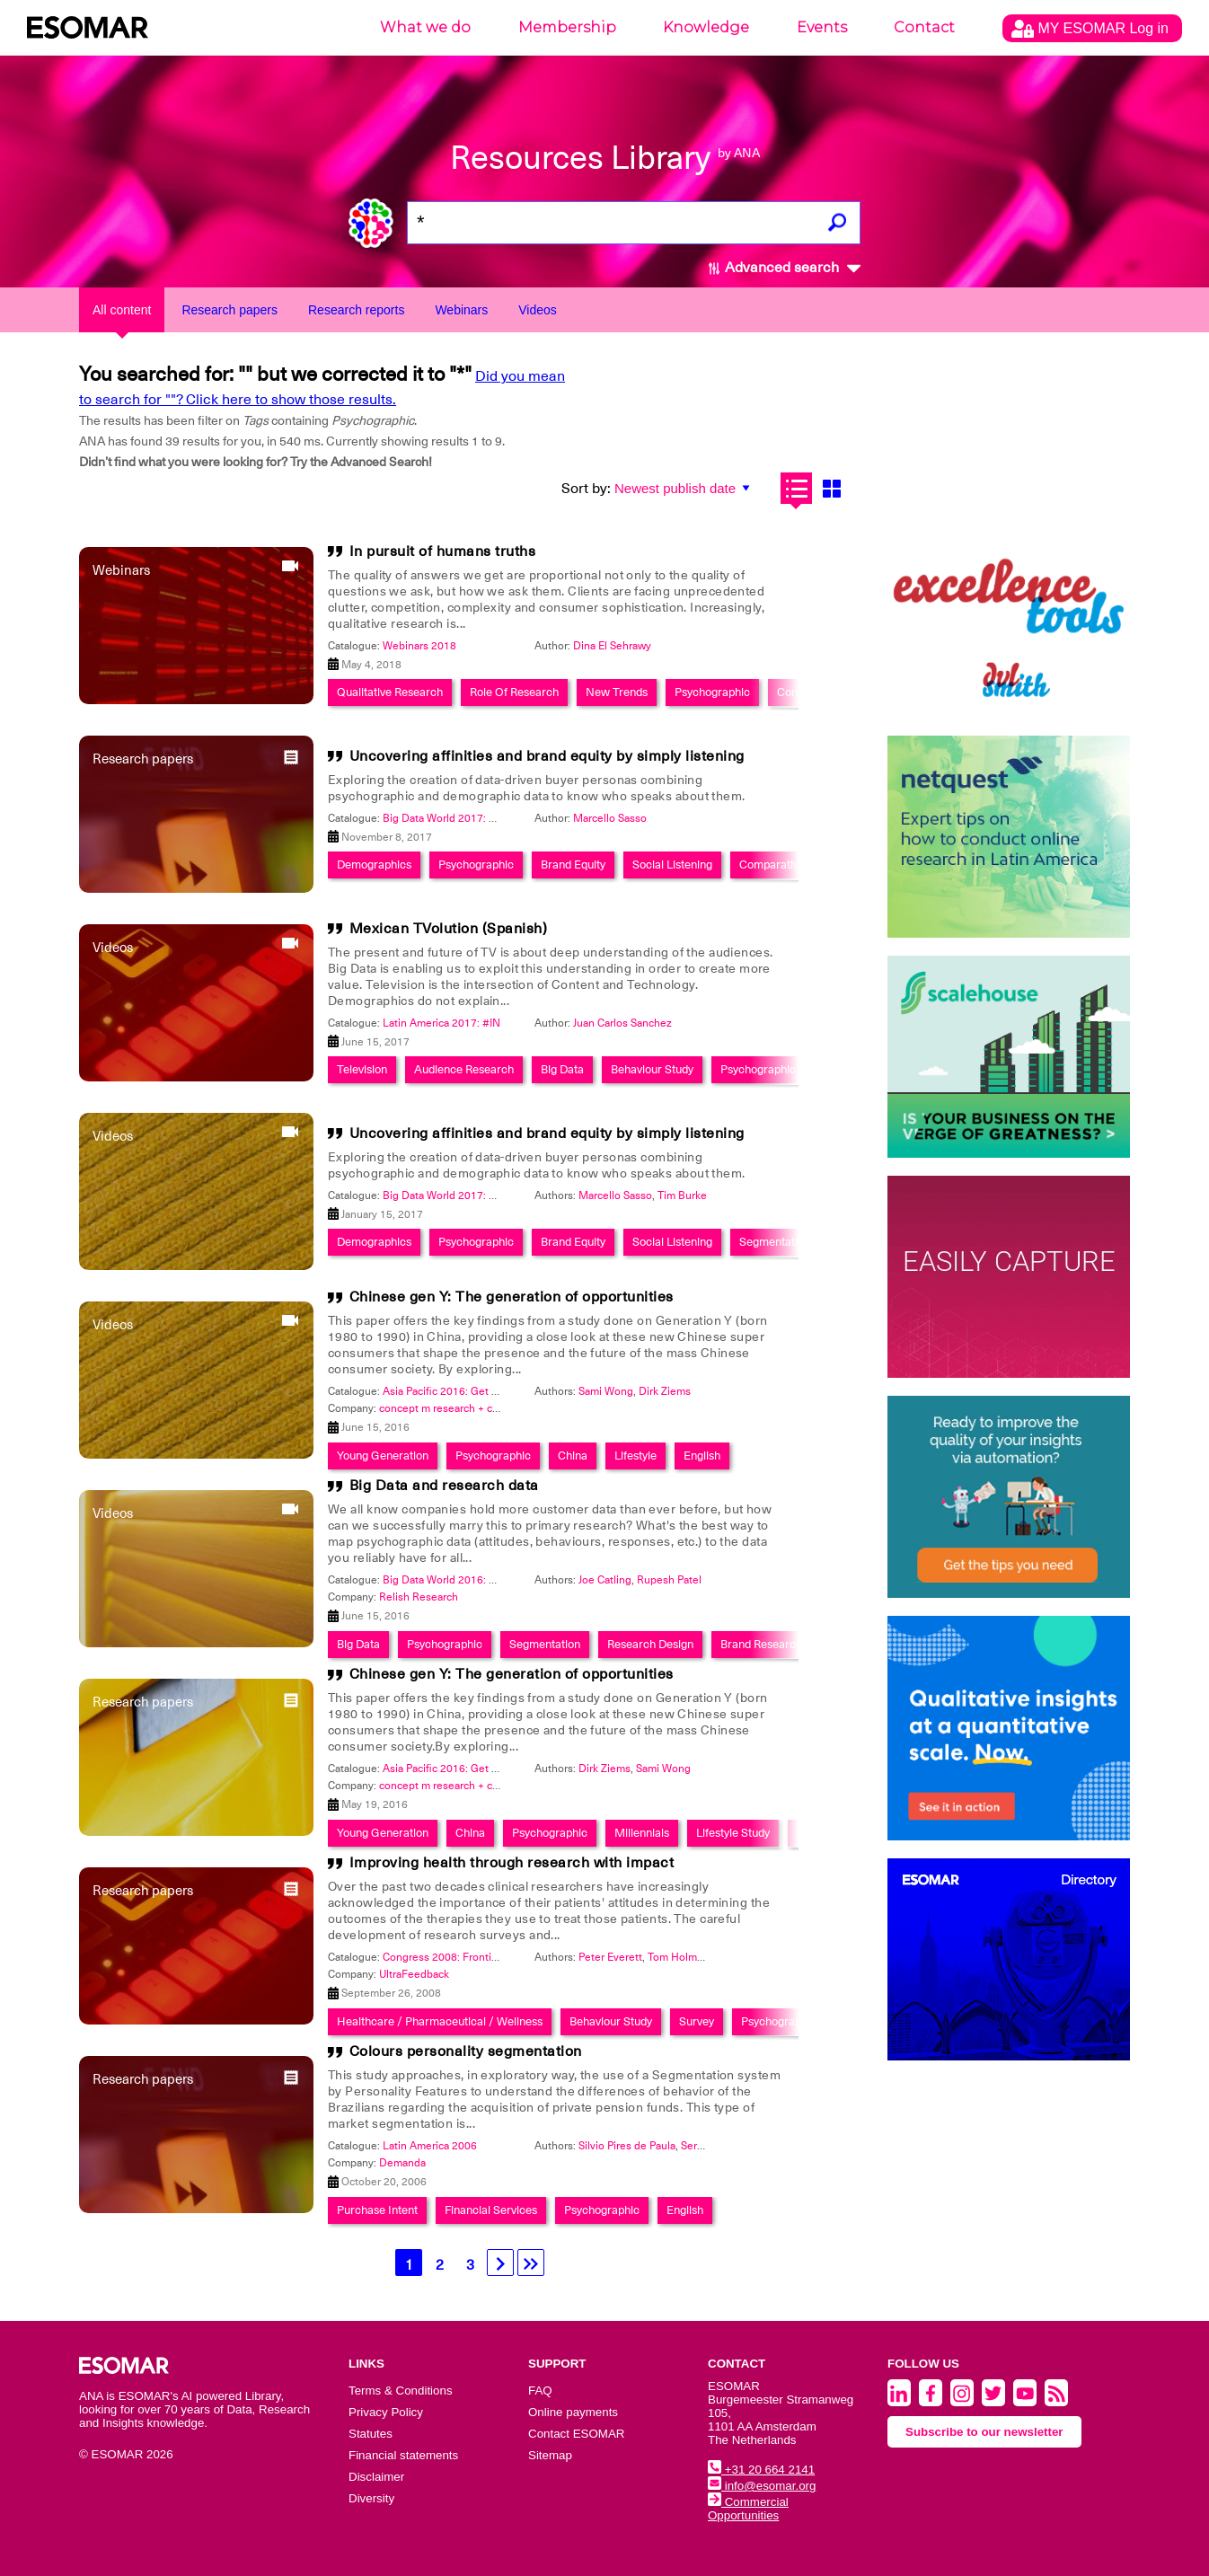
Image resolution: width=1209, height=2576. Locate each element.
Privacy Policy (386, 2412)
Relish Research (418, 1597)
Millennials (641, 1832)
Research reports (356, 310)
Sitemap (550, 2455)
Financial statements (403, 2455)
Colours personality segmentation (465, 2051)
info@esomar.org (762, 2485)
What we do (425, 27)
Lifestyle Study (733, 1832)
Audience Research (464, 1069)
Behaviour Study (652, 1069)
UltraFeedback (414, 1974)
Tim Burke (682, 1195)
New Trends (617, 692)
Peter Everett (610, 1957)
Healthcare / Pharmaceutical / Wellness (440, 2021)
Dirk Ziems (665, 1391)
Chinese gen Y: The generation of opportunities (511, 1297)
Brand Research (761, 1644)
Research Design (650, 1644)
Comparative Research (797, 864)
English (702, 1455)
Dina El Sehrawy (612, 646)
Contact (924, 27)
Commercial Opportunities (748, 2508)
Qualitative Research (390, 692)
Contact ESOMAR (576, 2433)
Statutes (371, 2433)
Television (362, 1069)
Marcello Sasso (610, 818)
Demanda (402, 2163)
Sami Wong (605, 1391)
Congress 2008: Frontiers (445, 1957)
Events (822, 27)
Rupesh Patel (669, 1580)
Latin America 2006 (430, 2146)
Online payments (573, 2412)
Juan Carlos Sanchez (622, 1023)
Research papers (229, 310)
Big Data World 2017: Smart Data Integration (490, 818)
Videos (537, 310)
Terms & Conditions (401, 2390)
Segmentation (774, 1241)
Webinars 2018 (419, 646)
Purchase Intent (377, 2210)
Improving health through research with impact (512, 1863)
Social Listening (672, 864)
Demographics (374, 864)
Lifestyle (635, 1455)
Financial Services (491, 2210)
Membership (567, 27)
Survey (696, 2021)
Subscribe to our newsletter (984, 2432)
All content (122, 310)
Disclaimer (376, 2476)
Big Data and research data (444, 1486)
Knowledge (706, 27)
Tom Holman (678, 1957)
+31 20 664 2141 (761, 2469)
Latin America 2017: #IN (441, 1023)
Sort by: (586, 489)
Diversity (371, 2498)
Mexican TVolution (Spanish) (448, 929)
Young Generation (382, 1455)
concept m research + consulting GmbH (475, 1408)
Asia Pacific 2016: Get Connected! (465, 1391)
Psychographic (712, 692)
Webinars (461, 310)
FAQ (540, 2390)
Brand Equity (573, 864)
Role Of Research (514, 692)
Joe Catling (604, 1580)
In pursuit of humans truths (442, 551)
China (572, 1455)
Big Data (562, 1069)
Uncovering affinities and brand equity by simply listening (547, 756)
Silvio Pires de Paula (626, 2146)
